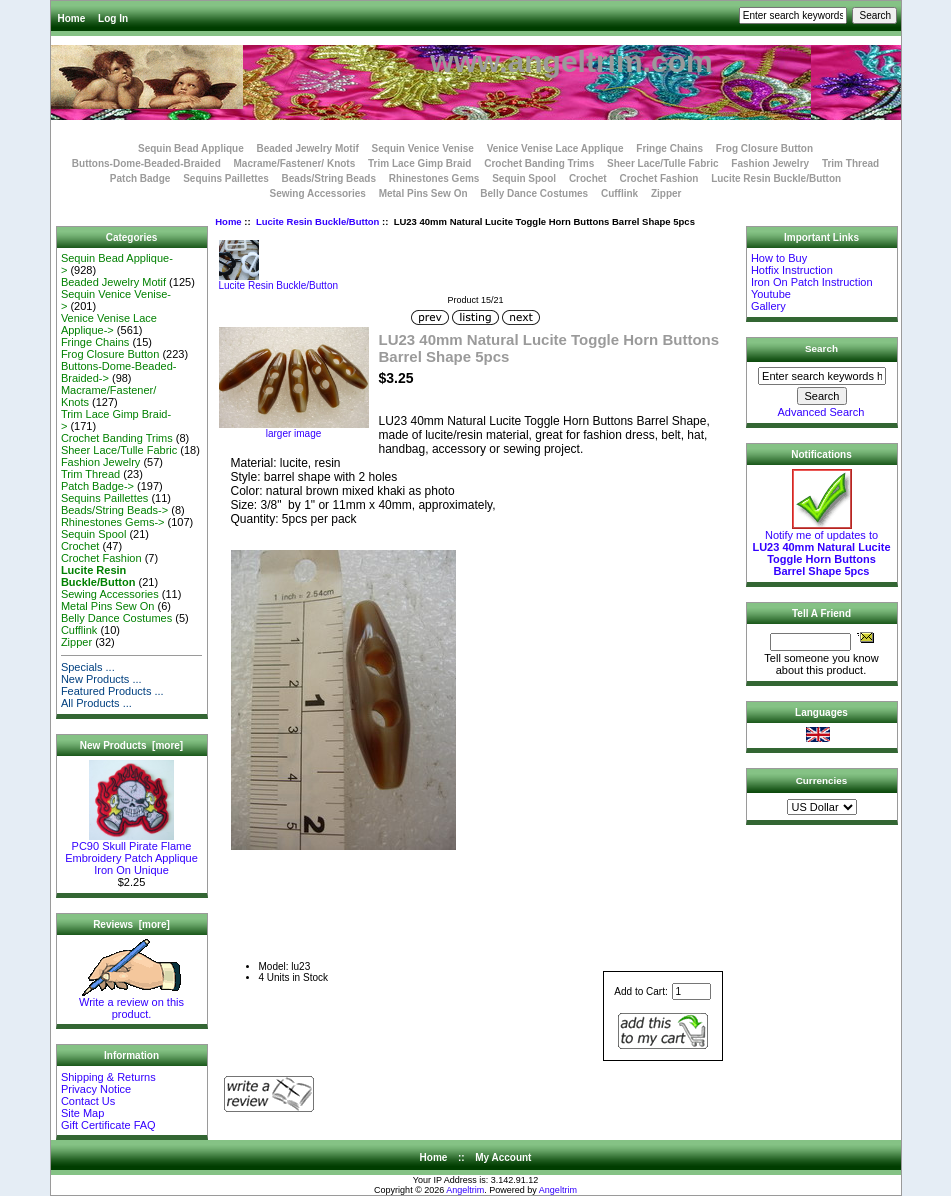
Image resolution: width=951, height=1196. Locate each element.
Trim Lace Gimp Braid (419, 163)
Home (72, 18)
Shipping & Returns (108, 1077)
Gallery (768, 306)
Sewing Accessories (318, 193)
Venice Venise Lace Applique (555, 148)
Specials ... (88, 667)
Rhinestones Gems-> (113, 522)
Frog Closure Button (764, 148)
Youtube (771, 294)
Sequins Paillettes (226, 178)
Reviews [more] (131, 924)
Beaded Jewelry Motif (308, 148)
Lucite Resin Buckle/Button (318, 221)
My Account (503, 1157)
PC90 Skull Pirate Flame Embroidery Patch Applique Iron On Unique (131, 853)
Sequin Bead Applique (191, 148)
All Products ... (96, 703)
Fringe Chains (669, 148)
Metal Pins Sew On (423, 193)
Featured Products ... (112, 691)
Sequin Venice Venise (423, 148)
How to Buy (779, 258)
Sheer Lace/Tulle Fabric (663, 163)
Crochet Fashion (658, 178)
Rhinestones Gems (434, 178)
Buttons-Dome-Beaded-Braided (146, 163)
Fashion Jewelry (770, 163)
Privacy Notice (96, 1089)
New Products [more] (131, 745)
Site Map (82, 1113)
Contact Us (88, 1101)
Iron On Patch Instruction (812, 282)
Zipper (666, 193)
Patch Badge (140, 178)
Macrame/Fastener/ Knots (295, 163)
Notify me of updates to (821, 548)
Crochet (588, 178)
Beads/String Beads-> (114, 510)
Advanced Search (821, 412)
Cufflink (619, 193)
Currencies (822, 780)
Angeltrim (465, 1190)
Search (821, 348)
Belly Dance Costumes (534, 193)
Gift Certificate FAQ (108, 1125)
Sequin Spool (524, 178)
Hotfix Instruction (792, 270)
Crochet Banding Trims (539, 163)
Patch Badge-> (97, 486)
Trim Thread (850, 163)
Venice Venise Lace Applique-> (109, 324)
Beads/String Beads (329, 178)
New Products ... (101, 679)
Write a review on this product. (131, 1003)
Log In (113, 18)
